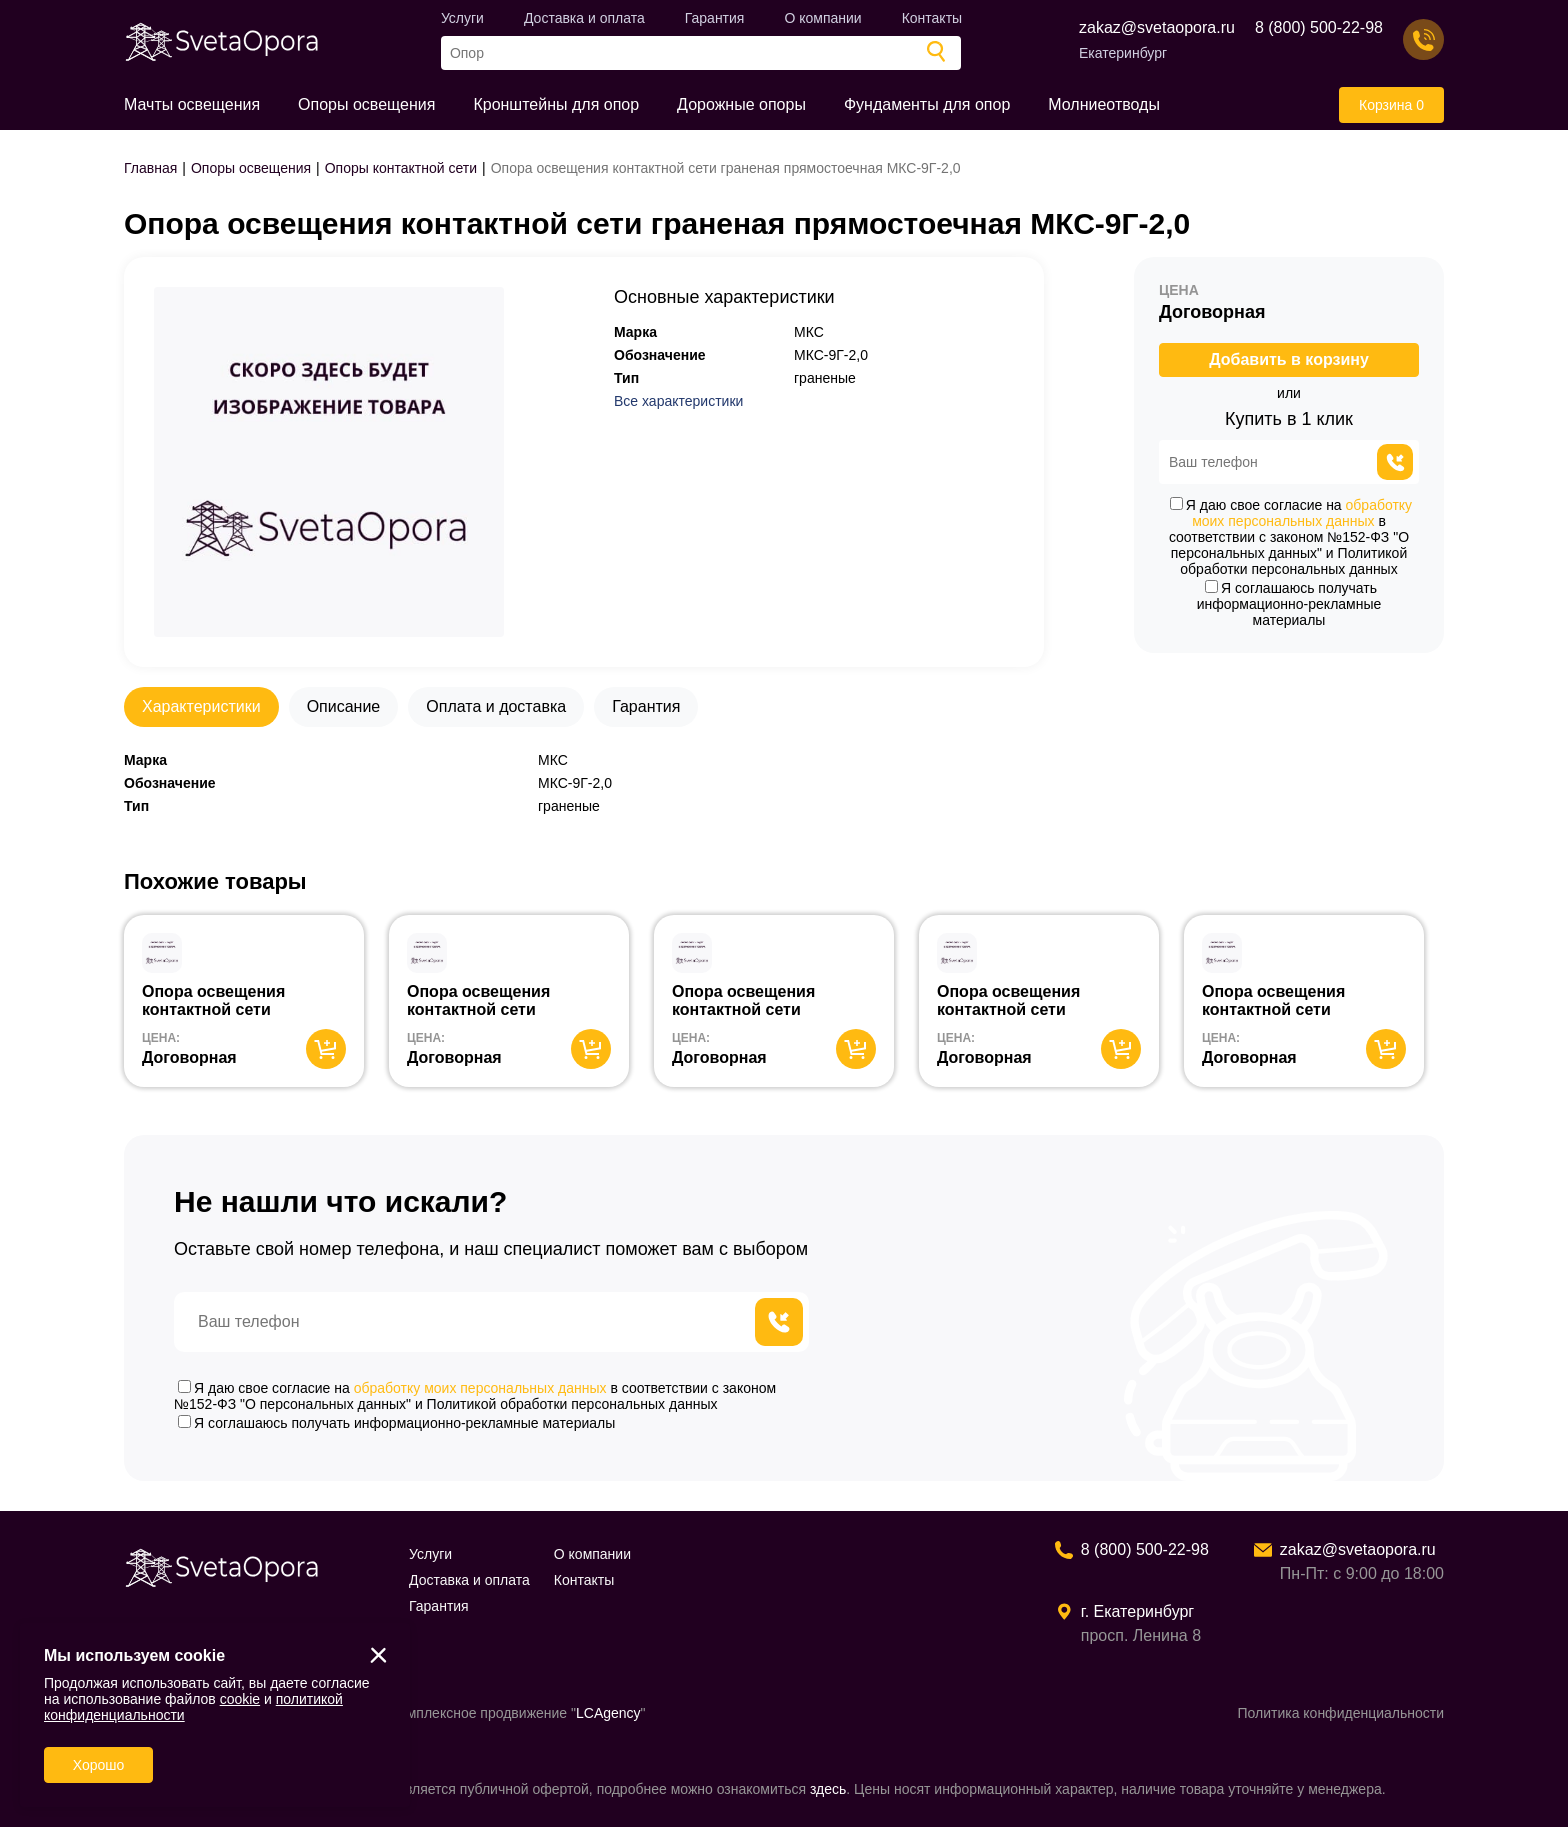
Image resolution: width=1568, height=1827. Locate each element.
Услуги (462, 18)
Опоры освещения (366, 104)
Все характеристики (678, 401)
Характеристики (201, 706)
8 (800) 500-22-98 (1319, 27)
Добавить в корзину (1289, 359)
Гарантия (715, 18)
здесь (828, 1789)
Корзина (1391, 105)
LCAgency (608, 1713)
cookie (240, 1699)
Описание (344, 706)
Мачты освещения (192, 104)
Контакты (932, 18)
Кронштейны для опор (556, 104)
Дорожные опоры (741, 104)
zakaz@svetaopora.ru (1157, 27)
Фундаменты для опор (927, 104)
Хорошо (99, 1765)
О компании (822, 18)
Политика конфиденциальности (1340, 1713)
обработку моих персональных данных (1302, 513)
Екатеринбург (1123, 53)
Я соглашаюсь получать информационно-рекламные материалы (1289, 604)
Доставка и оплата (584, 18)
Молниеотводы (1104, 104)
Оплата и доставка (496, 706)
